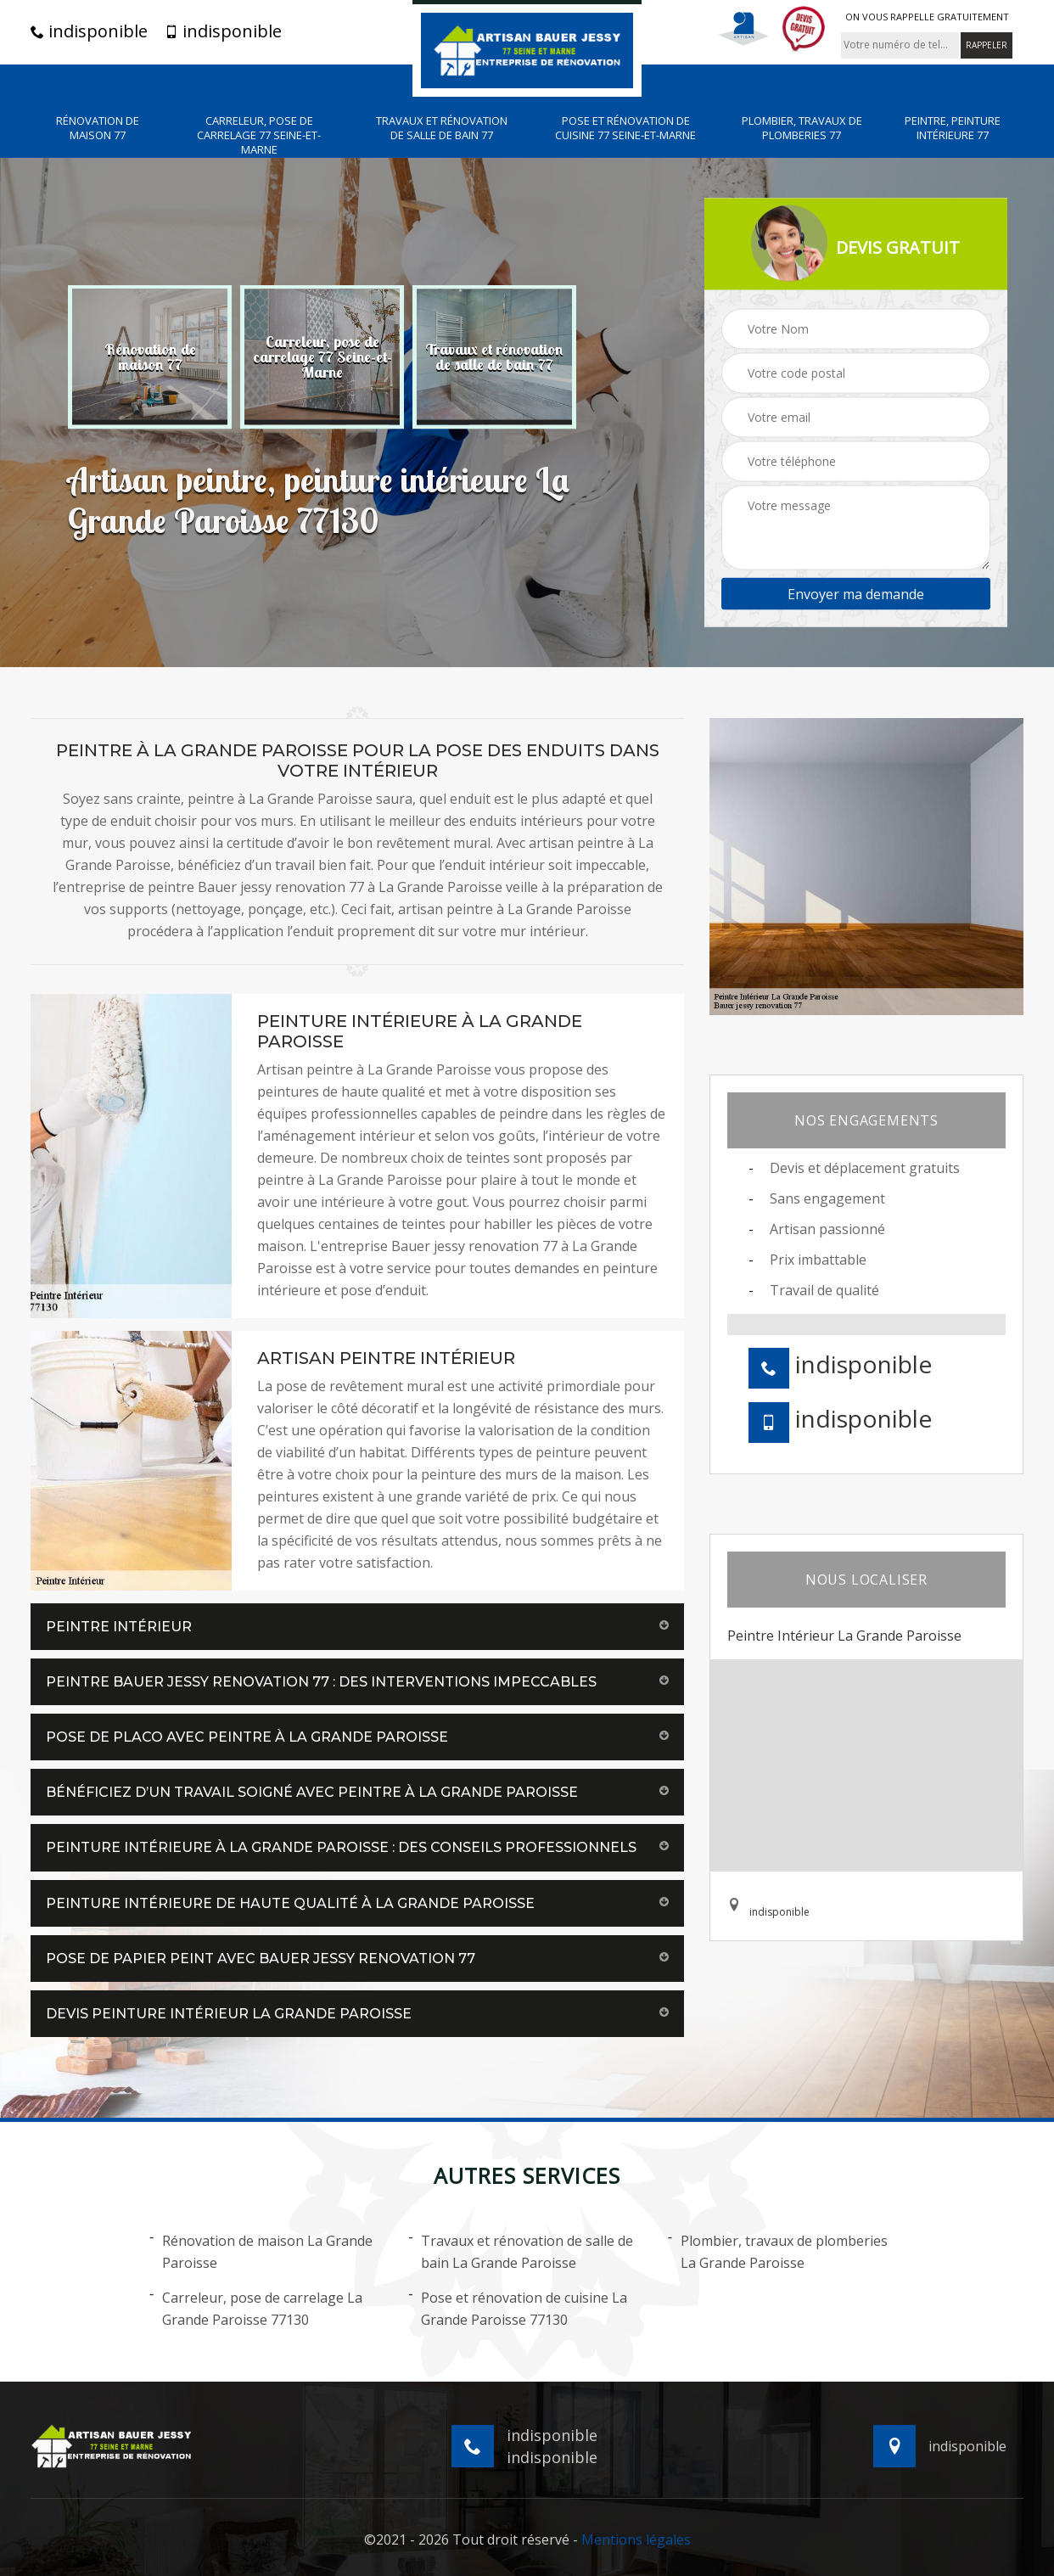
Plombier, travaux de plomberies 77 (802, 128)
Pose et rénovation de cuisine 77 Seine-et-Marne (625, 128)
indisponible (89, 31)
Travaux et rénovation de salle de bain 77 (441, 128)
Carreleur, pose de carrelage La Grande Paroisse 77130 (255, 2308)
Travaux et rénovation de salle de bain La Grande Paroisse (520, 2251)
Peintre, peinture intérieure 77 (953, 128)
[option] (150, 356)
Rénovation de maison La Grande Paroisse (261, 2251)
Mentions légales (636, 2539)
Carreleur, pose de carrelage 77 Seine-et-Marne (259, 135)
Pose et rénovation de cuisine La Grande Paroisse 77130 (517, 2308)
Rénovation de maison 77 (97, 128)
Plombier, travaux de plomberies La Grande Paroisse (778, 2251)
